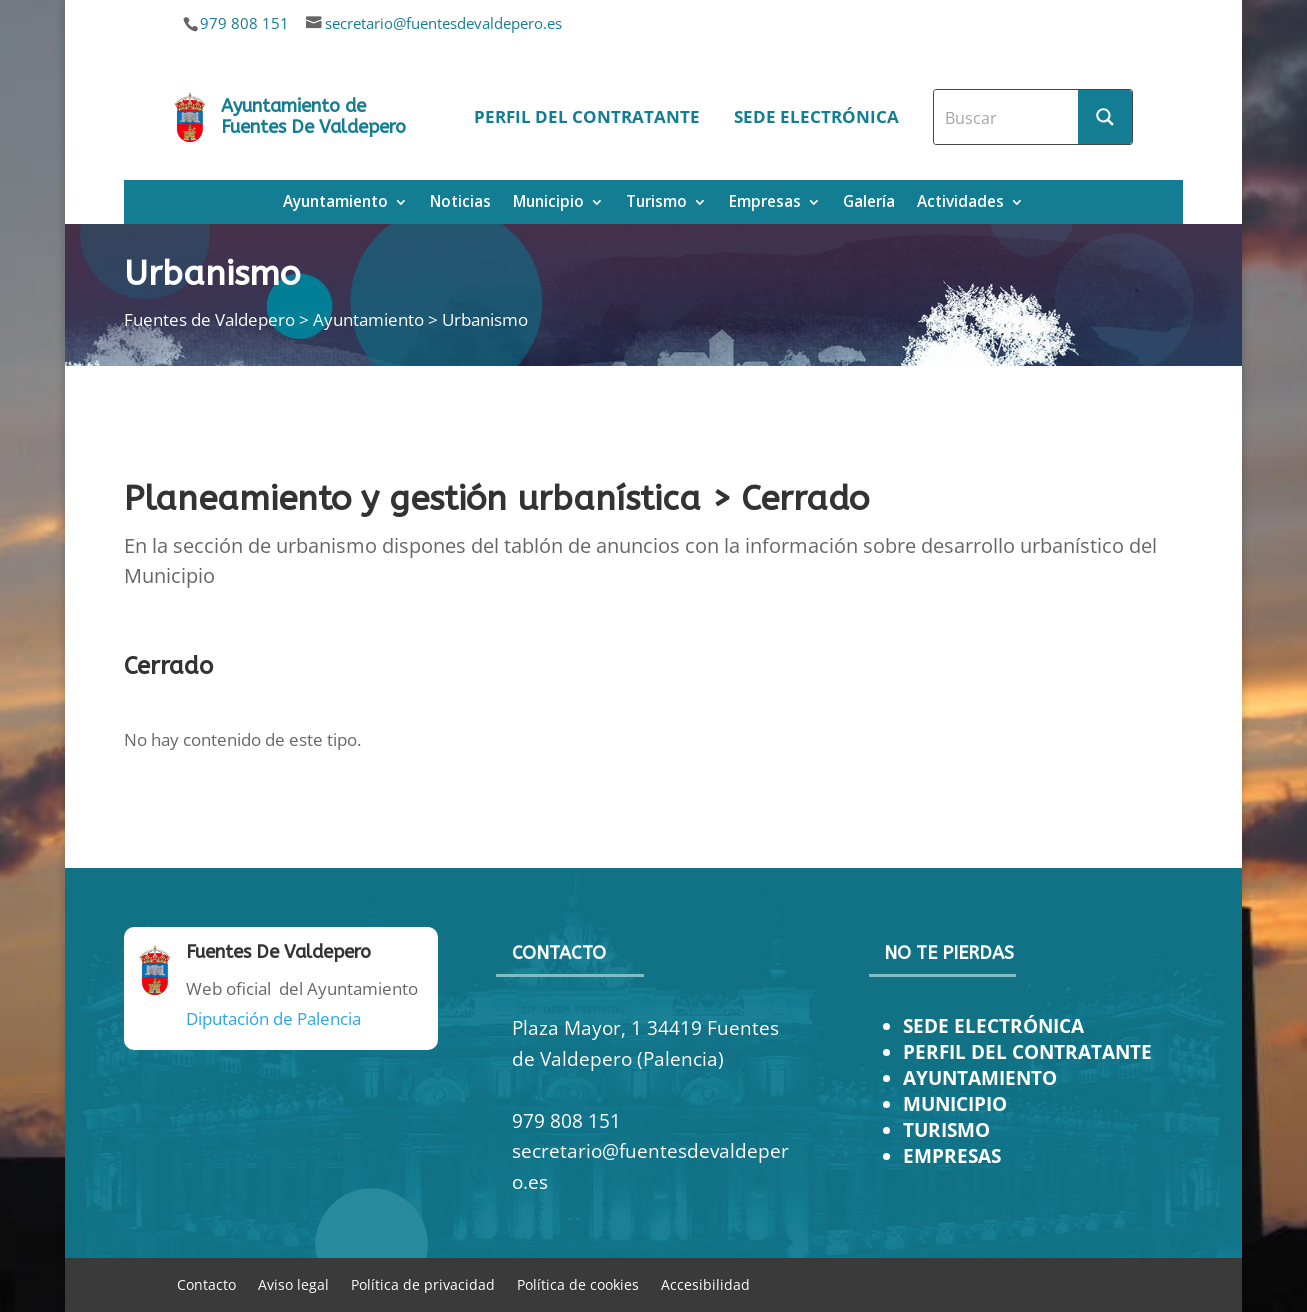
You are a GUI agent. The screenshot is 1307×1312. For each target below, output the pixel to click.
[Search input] (1007, 117)
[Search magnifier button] (1105, 117)
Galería (869, 203)
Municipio (548, 203)
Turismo (656, 203)
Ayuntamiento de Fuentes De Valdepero (313, 117)
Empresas (765, 203)
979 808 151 (244, 23)
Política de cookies (578, 1283)
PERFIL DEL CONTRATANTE (1027, 1051)
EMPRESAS (952, 1155)
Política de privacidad (423, 1283)
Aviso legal (293, 1283)
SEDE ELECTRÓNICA (993, 1025)
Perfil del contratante (587, 116)
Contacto (206, 1283)
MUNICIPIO (955, 1103)
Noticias (460, 203)
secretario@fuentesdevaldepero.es (443, 23)
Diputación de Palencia (273, 1018)
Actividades (960, 203)
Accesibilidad (705, 1283)
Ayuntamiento (335, 203)
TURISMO (946, 1129)
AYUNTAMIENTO (980, 1077)
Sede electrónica (816, 116)
